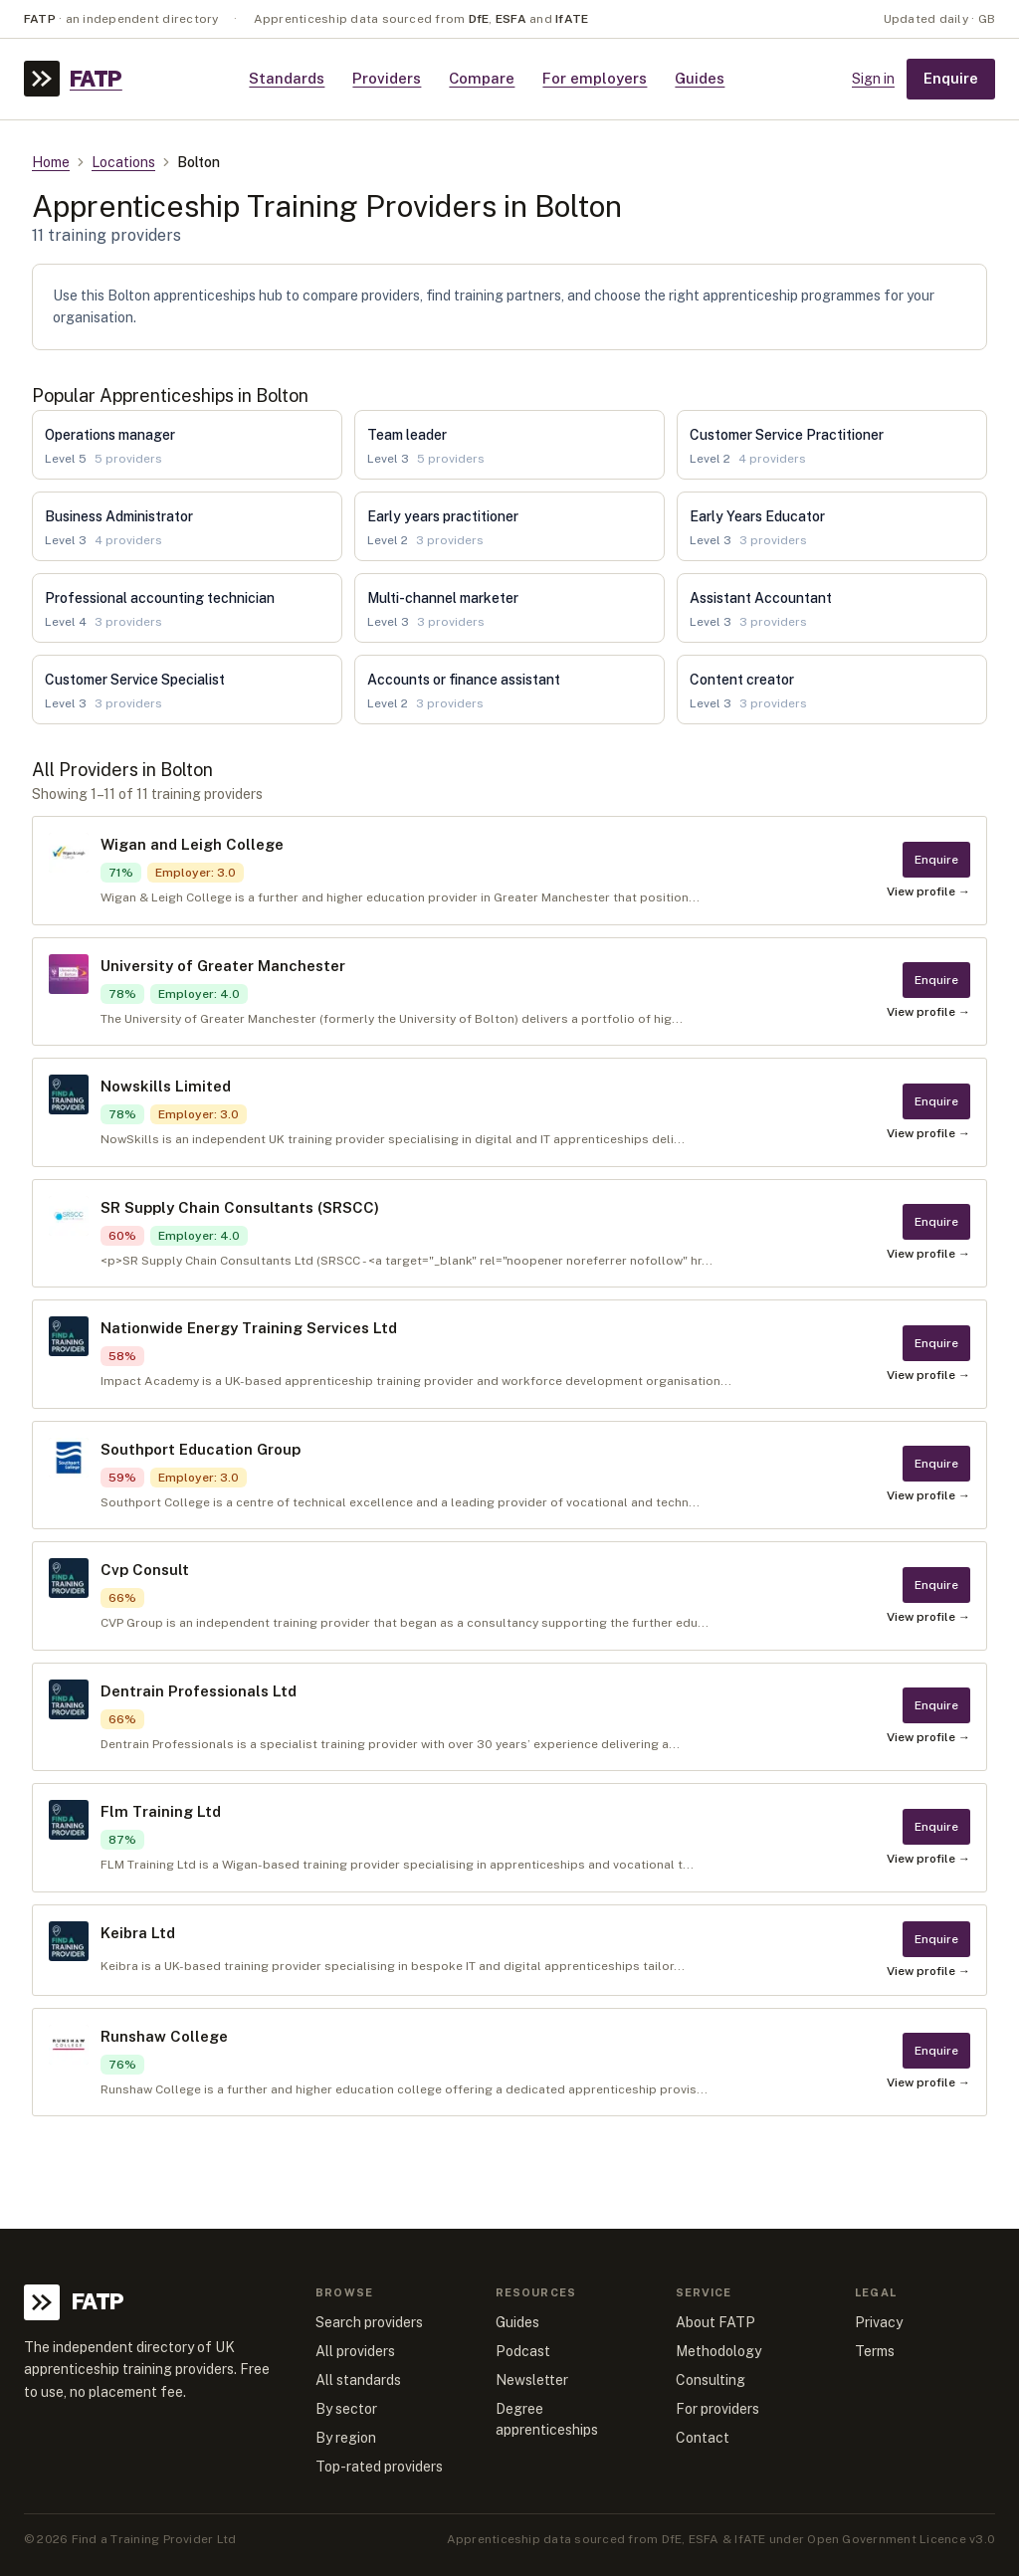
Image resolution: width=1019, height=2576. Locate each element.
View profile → (928, 891)
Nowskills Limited (166, 1086)
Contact (702, 2438)
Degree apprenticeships (547, 2419)
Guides (699, 78)
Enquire (950, 78)
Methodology (718, 2351)
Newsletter (532, 2380)
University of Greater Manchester (223, 965)
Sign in (873, 79)
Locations (123, 162)
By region (345, 2438)
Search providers (369, 2322)
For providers (717, 2409)
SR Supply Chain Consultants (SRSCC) (240, 1207)
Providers (386, 78)
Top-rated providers (379, 2467)
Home (51, 162)
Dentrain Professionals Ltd (199, 1691)
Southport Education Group (201, 1449)
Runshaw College (164, 2036)
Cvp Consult (145, 1569)
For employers (594, 78)
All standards (358, 2380)
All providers (355, 2351)
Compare (481, 78)
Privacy (879, 2322)
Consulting (710, 2380)
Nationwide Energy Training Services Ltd (249, 1327)
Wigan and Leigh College (192, 844)
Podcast (523, 2351)
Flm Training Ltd (161, 1811)
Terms (875, 2351)
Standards (286, 78)
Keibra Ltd (138, 1932)
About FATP (715, 2322)
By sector (346, 2409)
